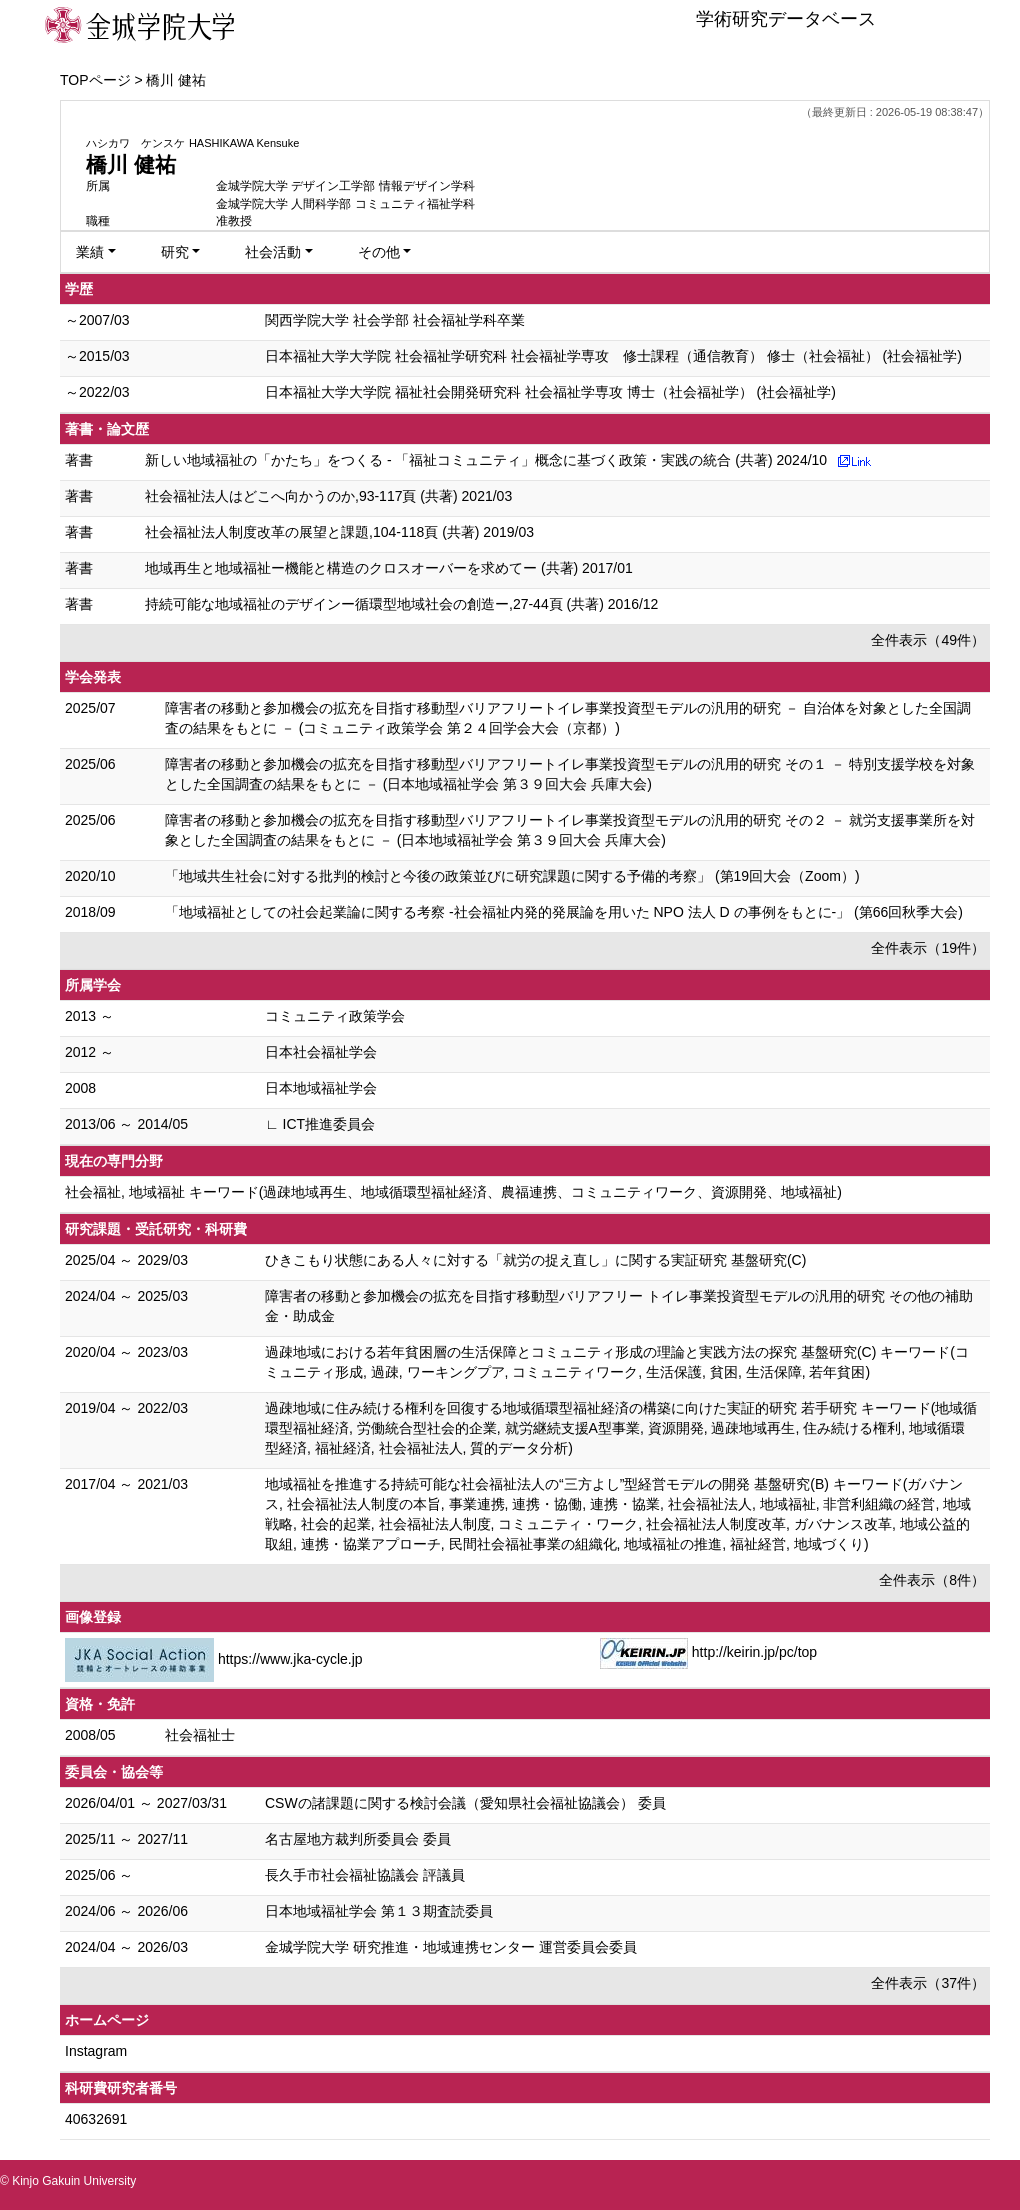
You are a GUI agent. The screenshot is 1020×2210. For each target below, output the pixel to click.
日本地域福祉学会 (321, 1088)
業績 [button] (90, 252)
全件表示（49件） (928, 640)
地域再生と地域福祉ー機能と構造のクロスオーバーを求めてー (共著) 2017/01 (389, 568)
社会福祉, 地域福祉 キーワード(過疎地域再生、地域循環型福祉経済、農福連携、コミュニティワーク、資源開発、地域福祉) (453, 1192)
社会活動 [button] (273, 252)
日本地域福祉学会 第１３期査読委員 (379, 1911)
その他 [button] (379, 252)
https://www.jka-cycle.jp (290, 1659)
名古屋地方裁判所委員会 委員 (358, 1839)
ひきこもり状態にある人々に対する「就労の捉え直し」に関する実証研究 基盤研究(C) (535, 1260)
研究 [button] (175, 252)
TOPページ (95, 80)
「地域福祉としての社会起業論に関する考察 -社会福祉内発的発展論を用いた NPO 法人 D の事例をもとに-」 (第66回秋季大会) (564, 912)
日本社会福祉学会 (321, 1052)
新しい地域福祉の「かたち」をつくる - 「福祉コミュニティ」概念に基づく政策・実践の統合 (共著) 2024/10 (486, 460)
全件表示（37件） (928, 1983)
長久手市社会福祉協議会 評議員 (365, 1875)
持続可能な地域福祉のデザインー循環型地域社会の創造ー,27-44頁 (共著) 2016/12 (401, 604)
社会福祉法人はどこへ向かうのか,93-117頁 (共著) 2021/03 (328, 496)
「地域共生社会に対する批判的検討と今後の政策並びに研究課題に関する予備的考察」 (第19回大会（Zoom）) (512, 876)
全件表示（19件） (928, 948)
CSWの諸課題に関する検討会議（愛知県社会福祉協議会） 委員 (465, 1803)
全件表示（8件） (932, 1580)
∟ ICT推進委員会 (320, 1124)
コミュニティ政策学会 (335, 1016)
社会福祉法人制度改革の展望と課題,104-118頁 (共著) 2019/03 (339, 532)
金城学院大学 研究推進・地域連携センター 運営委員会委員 (451, 1947)
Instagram (96, 2051)
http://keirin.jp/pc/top (754, 1652)
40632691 (96, 2119)
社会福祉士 (200, 1735)
